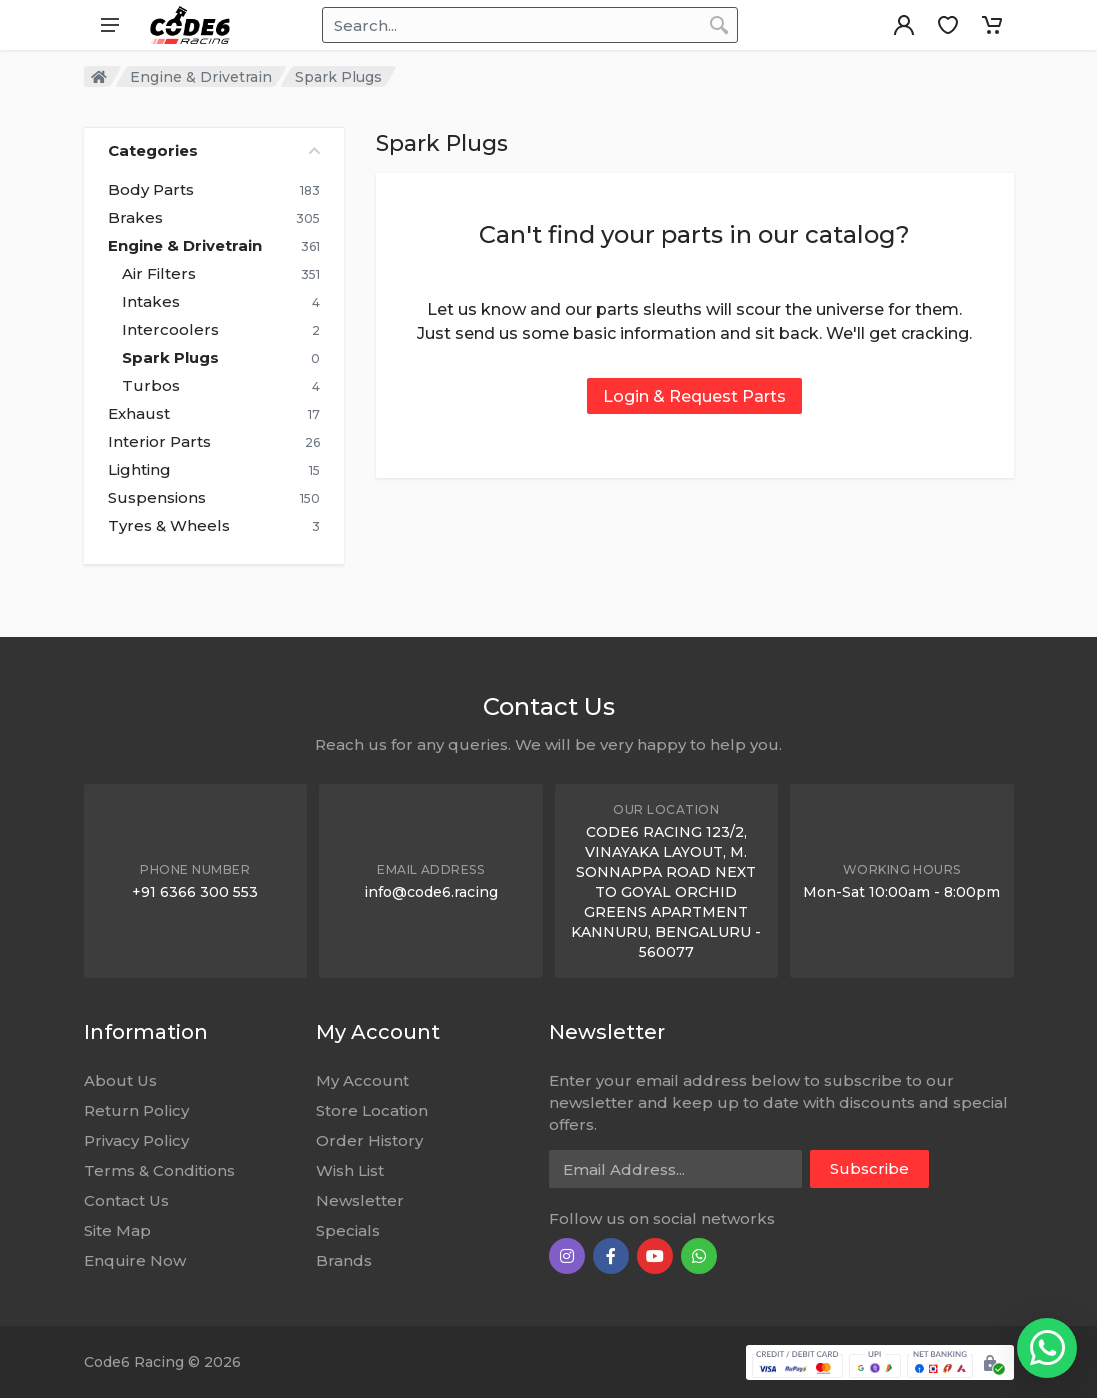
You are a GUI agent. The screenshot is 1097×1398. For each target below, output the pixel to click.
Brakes (135, 218)
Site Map (117, 1230)
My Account (362, 1080)
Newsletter (360, 1200)
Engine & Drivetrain (201, 77)
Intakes (151, 302)
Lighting (139, 470)
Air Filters (159, 274)
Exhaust (139, 414)
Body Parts (151, 190)
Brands (344, 1260)
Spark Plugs (170, 358)
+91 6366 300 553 (195, 892)
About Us (120, 1080)
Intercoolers (170, 330)
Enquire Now (135, 1260)
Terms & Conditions (159, 1170)
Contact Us (126, 1200)
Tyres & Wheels (169, 526)
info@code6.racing (431, 892)
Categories (214, 150)
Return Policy (136, 1110)
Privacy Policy (136, 1140)
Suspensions (157, 498)
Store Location (372, 1110)
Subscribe (869, 1168)
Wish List (350, 1170)
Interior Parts (159, 442)
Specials (348, 1230)
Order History (369, 1140)
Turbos (151, 386)
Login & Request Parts (694, 396)
